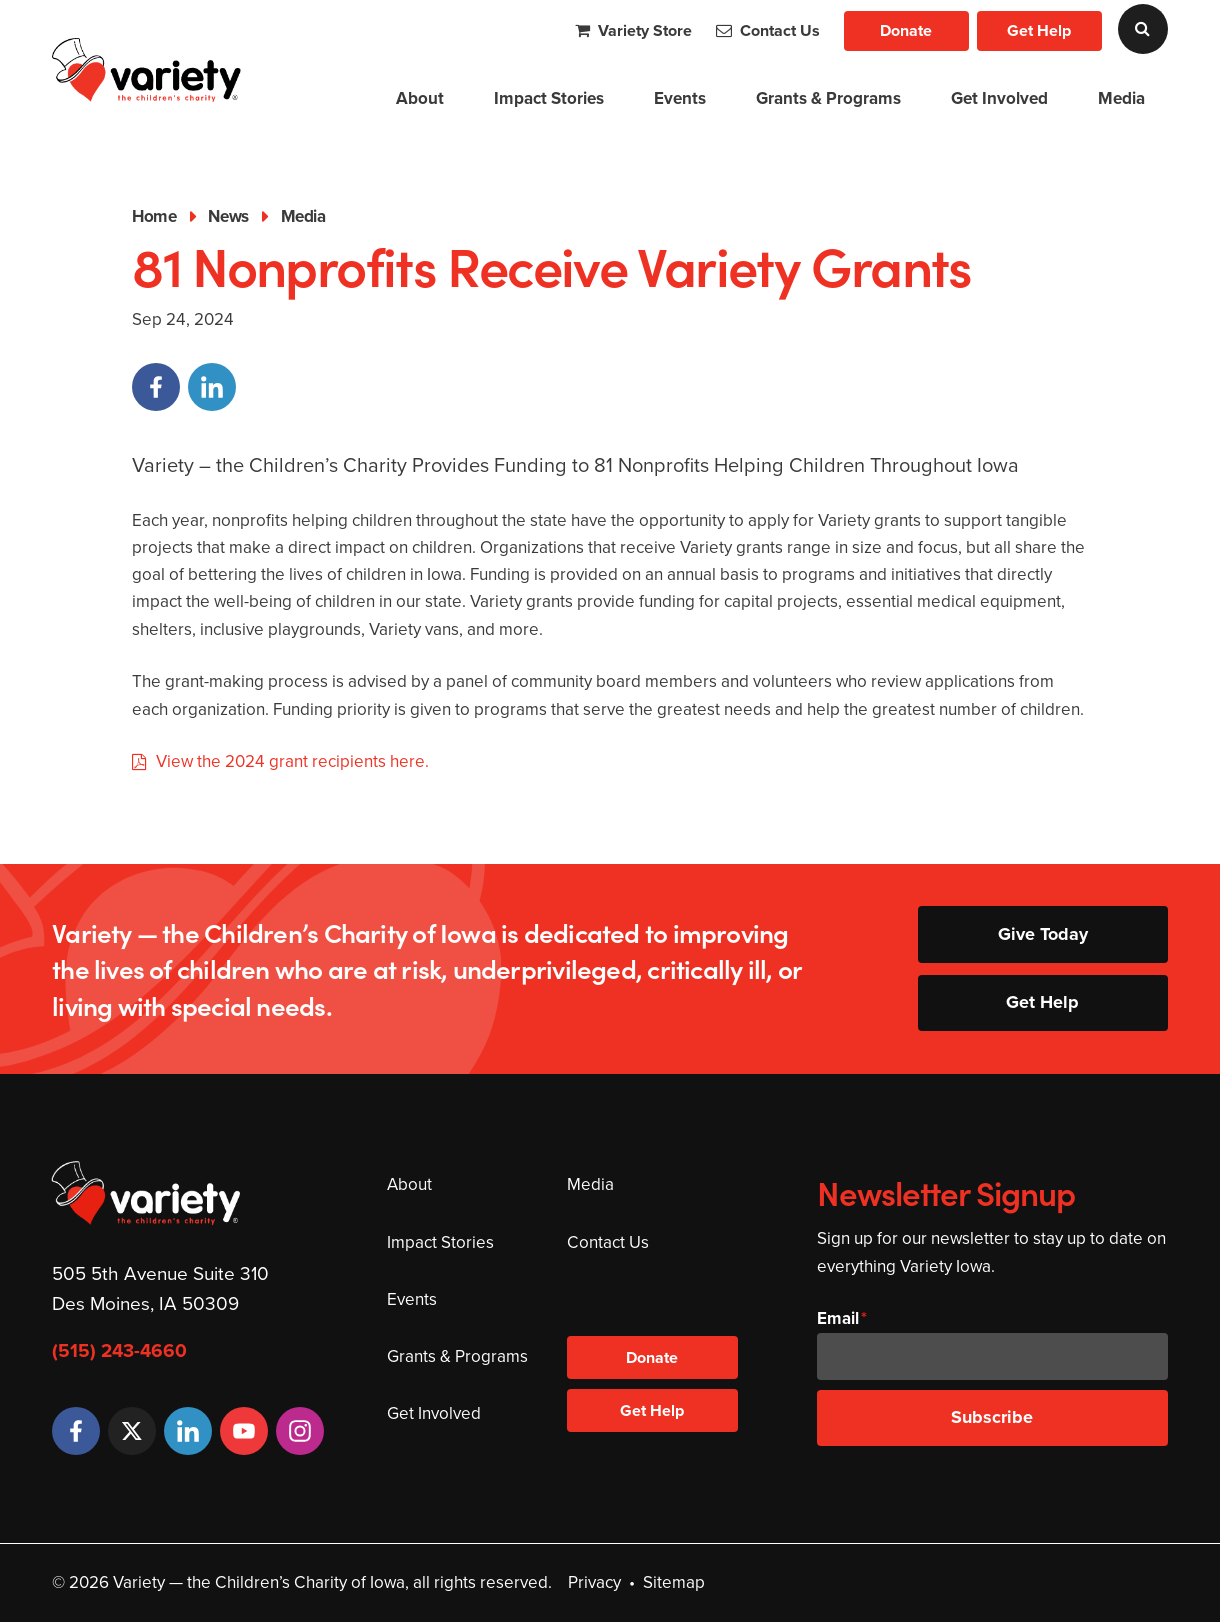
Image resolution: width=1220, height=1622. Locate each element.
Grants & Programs (828, 98)
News (228, 216)
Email (838, 1318)
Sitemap (674, 1582)
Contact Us (768, 30)
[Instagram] (300, 1431)
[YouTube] (244, 1431)
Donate (906, 30)
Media (1121, 98)
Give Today (1043, 934)
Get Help (1039, 30)
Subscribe (992, 1417)
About (420, 98)
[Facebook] (76, 1431)
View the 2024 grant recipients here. (294, 761)
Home (154, 216)
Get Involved (999, 98)
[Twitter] (132, 1431)
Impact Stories (549, 98)
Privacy (594, 1582)
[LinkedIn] (188, 1431)
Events (680, 98)
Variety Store (633, 30)
